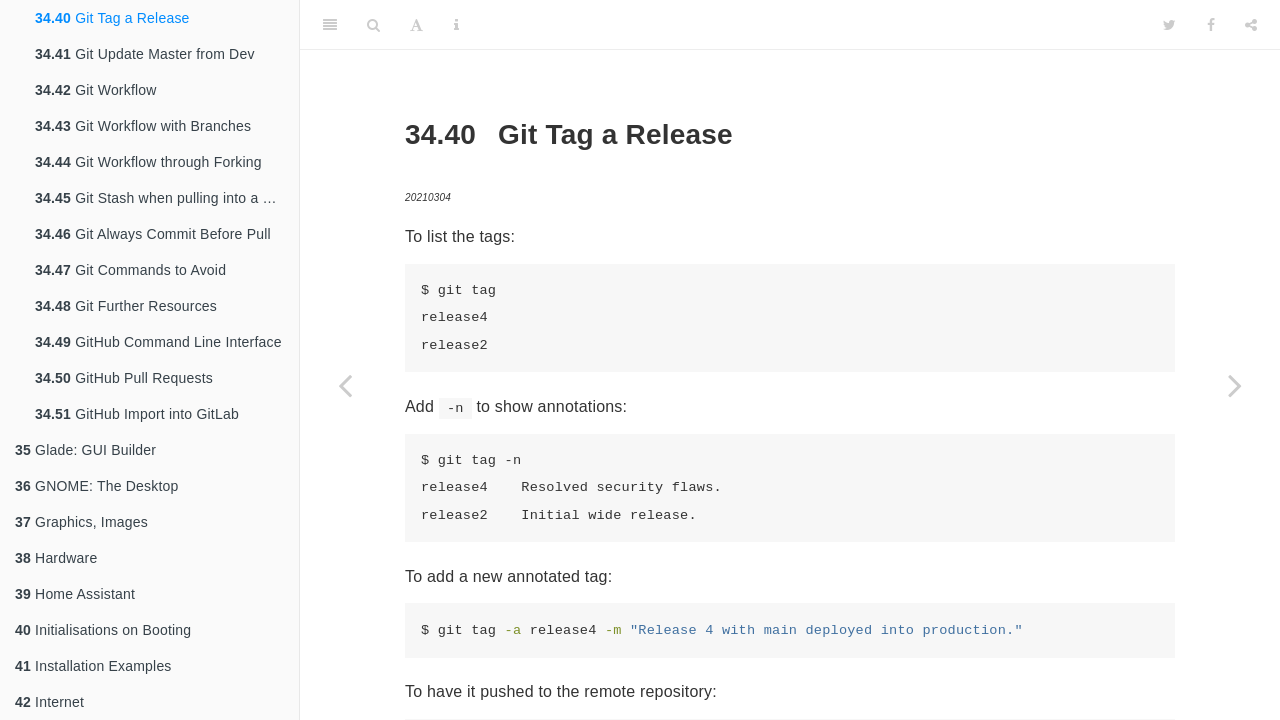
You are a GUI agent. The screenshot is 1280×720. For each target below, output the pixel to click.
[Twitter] (1169, 25)
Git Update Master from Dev (145, 54)
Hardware (56, 558)
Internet (49, 702)
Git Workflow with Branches (143, 126)
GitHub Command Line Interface (158, 342)
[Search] (373, 25)
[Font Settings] (416, 25)
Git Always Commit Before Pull (153, 234)
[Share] (1251, 25)
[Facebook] (1211, 25)
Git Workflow (96, 90)
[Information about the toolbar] (456, 25)
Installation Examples (93, 666)
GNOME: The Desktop (96, 486)
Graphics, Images (81, 522)
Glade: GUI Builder (85, 450)
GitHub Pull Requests (124, 378)
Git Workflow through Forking (148, 162)
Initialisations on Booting (103, 630)
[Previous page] (345, 385)
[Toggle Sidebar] (330, 25)
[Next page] (1235, 385)
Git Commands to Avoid (130, 270)
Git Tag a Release (112, 18)
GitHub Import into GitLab (137, 414)
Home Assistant (75, 594)
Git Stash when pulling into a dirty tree (167, 198)
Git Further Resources (126, 306)
